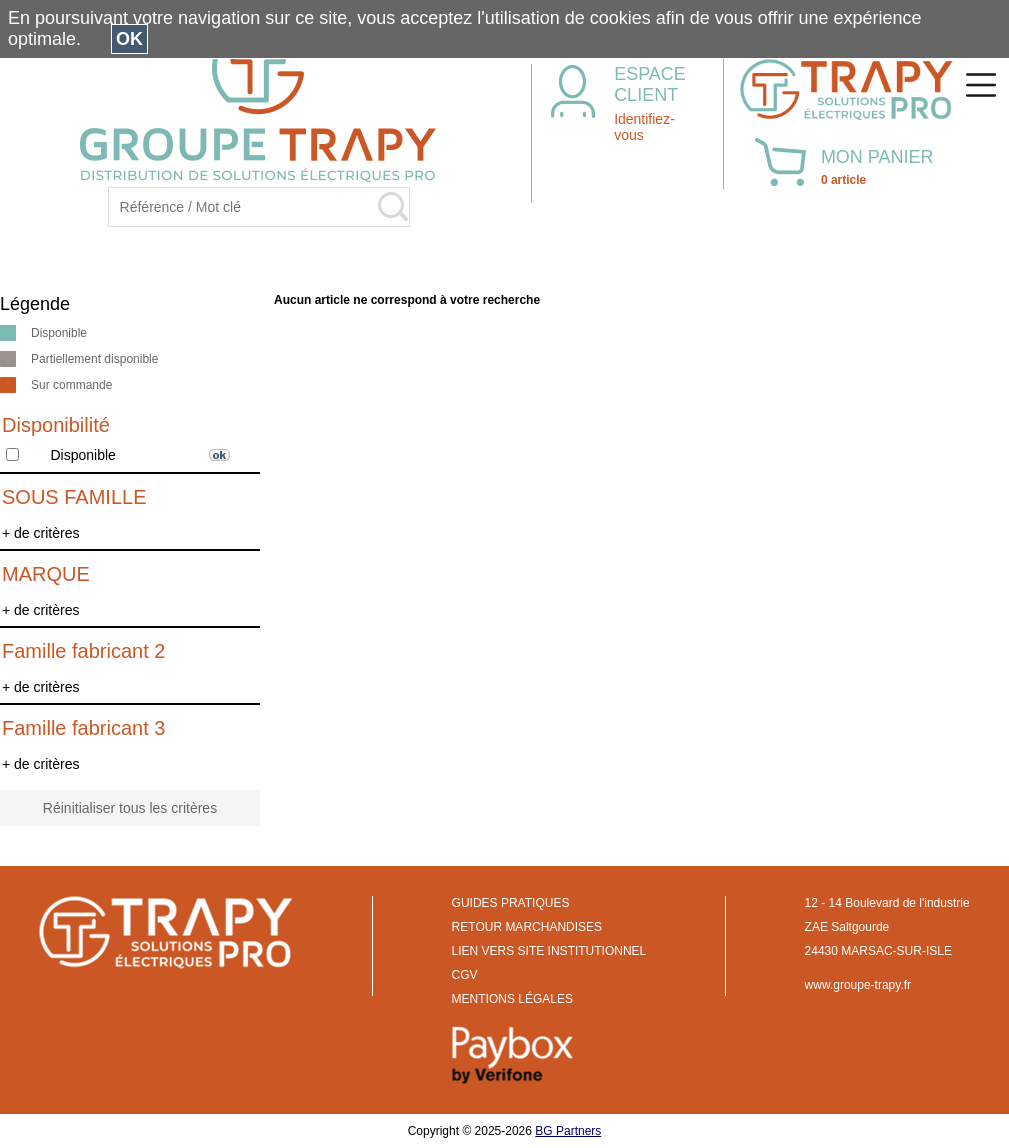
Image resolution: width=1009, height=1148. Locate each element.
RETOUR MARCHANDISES (527, 927)
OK (129, 39)
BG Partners (568, 1131)
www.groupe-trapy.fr (858, 985)
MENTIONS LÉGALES (512, 999)
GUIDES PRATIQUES (511, 903)
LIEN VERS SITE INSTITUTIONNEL (549, 951)
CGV (465, 975)
